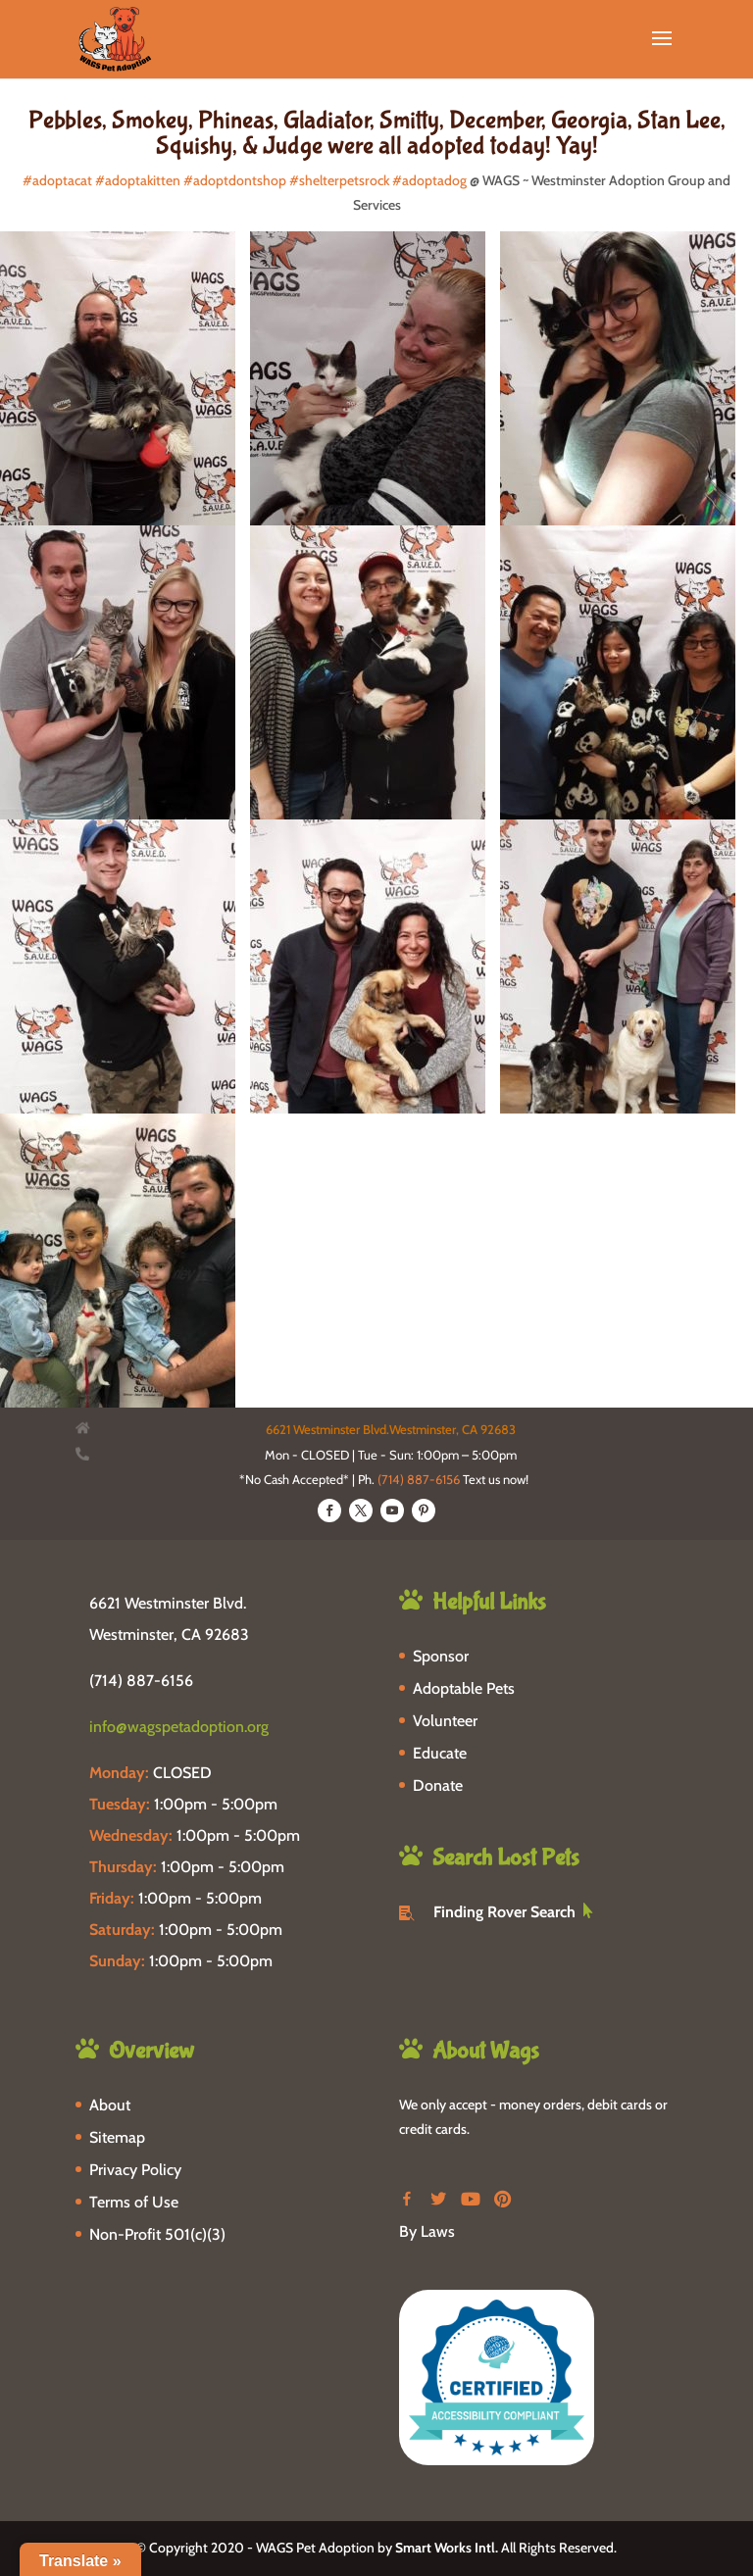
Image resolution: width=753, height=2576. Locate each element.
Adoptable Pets (464, 1688)
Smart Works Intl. (446, 2547)
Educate (440, 1753)
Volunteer (445, 1720)
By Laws (427, 2231)
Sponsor (441, 1656)
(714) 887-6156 (418, 1479)
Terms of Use (133, 2202)
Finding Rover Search (504, 1912)
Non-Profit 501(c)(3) (157, 2234)
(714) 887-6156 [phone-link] (141, 1680)
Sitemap (117, 2137)
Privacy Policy (135, 2169)
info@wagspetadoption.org (179, 1726)
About (109, 2105)
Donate (438, 1785)
